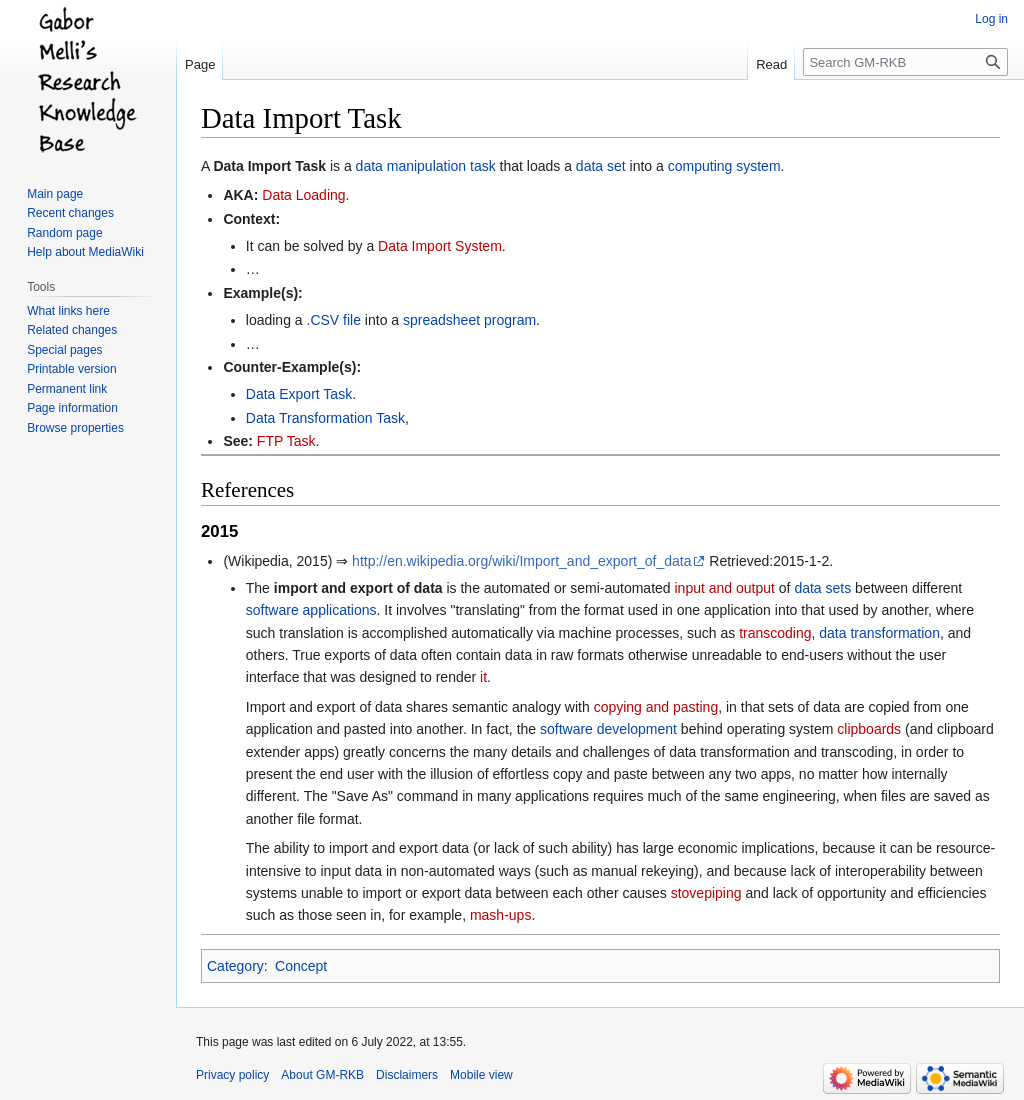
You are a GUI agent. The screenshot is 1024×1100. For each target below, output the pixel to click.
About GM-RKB (322, 1075)
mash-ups (500, 915)
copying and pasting (656, 707)
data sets (822, 588)
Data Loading (303, 195)
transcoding (775, 633)
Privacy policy (232, 1075)
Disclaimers (407, 1075)
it (483, 677)
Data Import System (440, 246)
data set (601, 166)
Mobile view (481, 1075)
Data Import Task (269, 166)
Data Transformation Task (325, 418)
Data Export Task (299, 394)
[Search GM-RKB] (905, 62)
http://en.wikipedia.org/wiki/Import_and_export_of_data (521, 561)
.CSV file (334, 320)
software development (608, 729)
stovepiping (706, 893)
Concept (301, 966)
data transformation (879, 633)
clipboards (869, 729)
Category (235, 966)
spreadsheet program (469, 320)
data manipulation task (426, 166)
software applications (311, 610)
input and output (725, 588)
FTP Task (286, 441)
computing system (724, 166)
